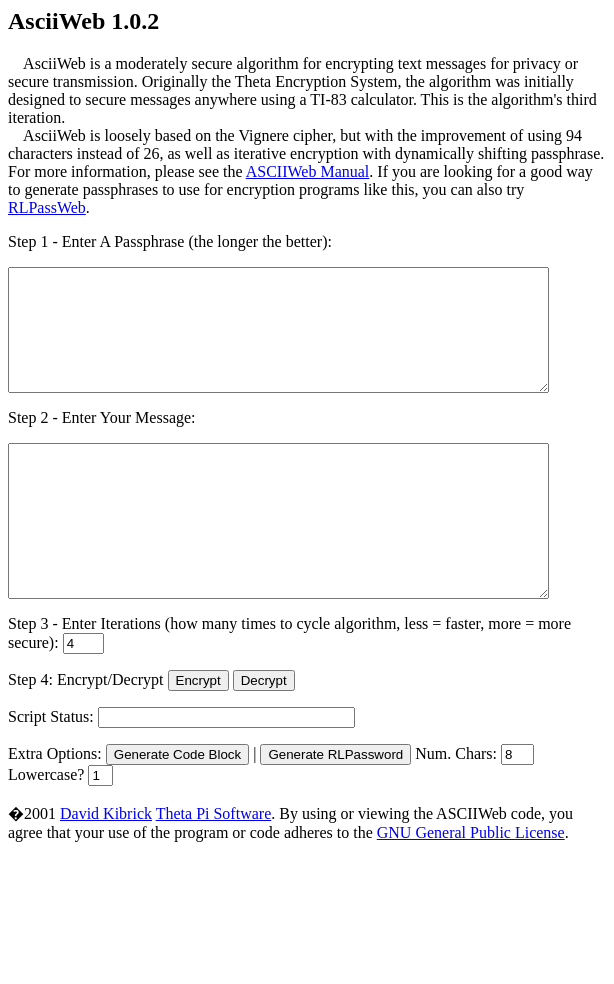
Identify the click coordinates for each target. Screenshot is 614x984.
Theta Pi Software (214, 867)
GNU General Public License (471, 886)
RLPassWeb (47, 207)
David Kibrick (106, 867)
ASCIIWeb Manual (308, 171)
